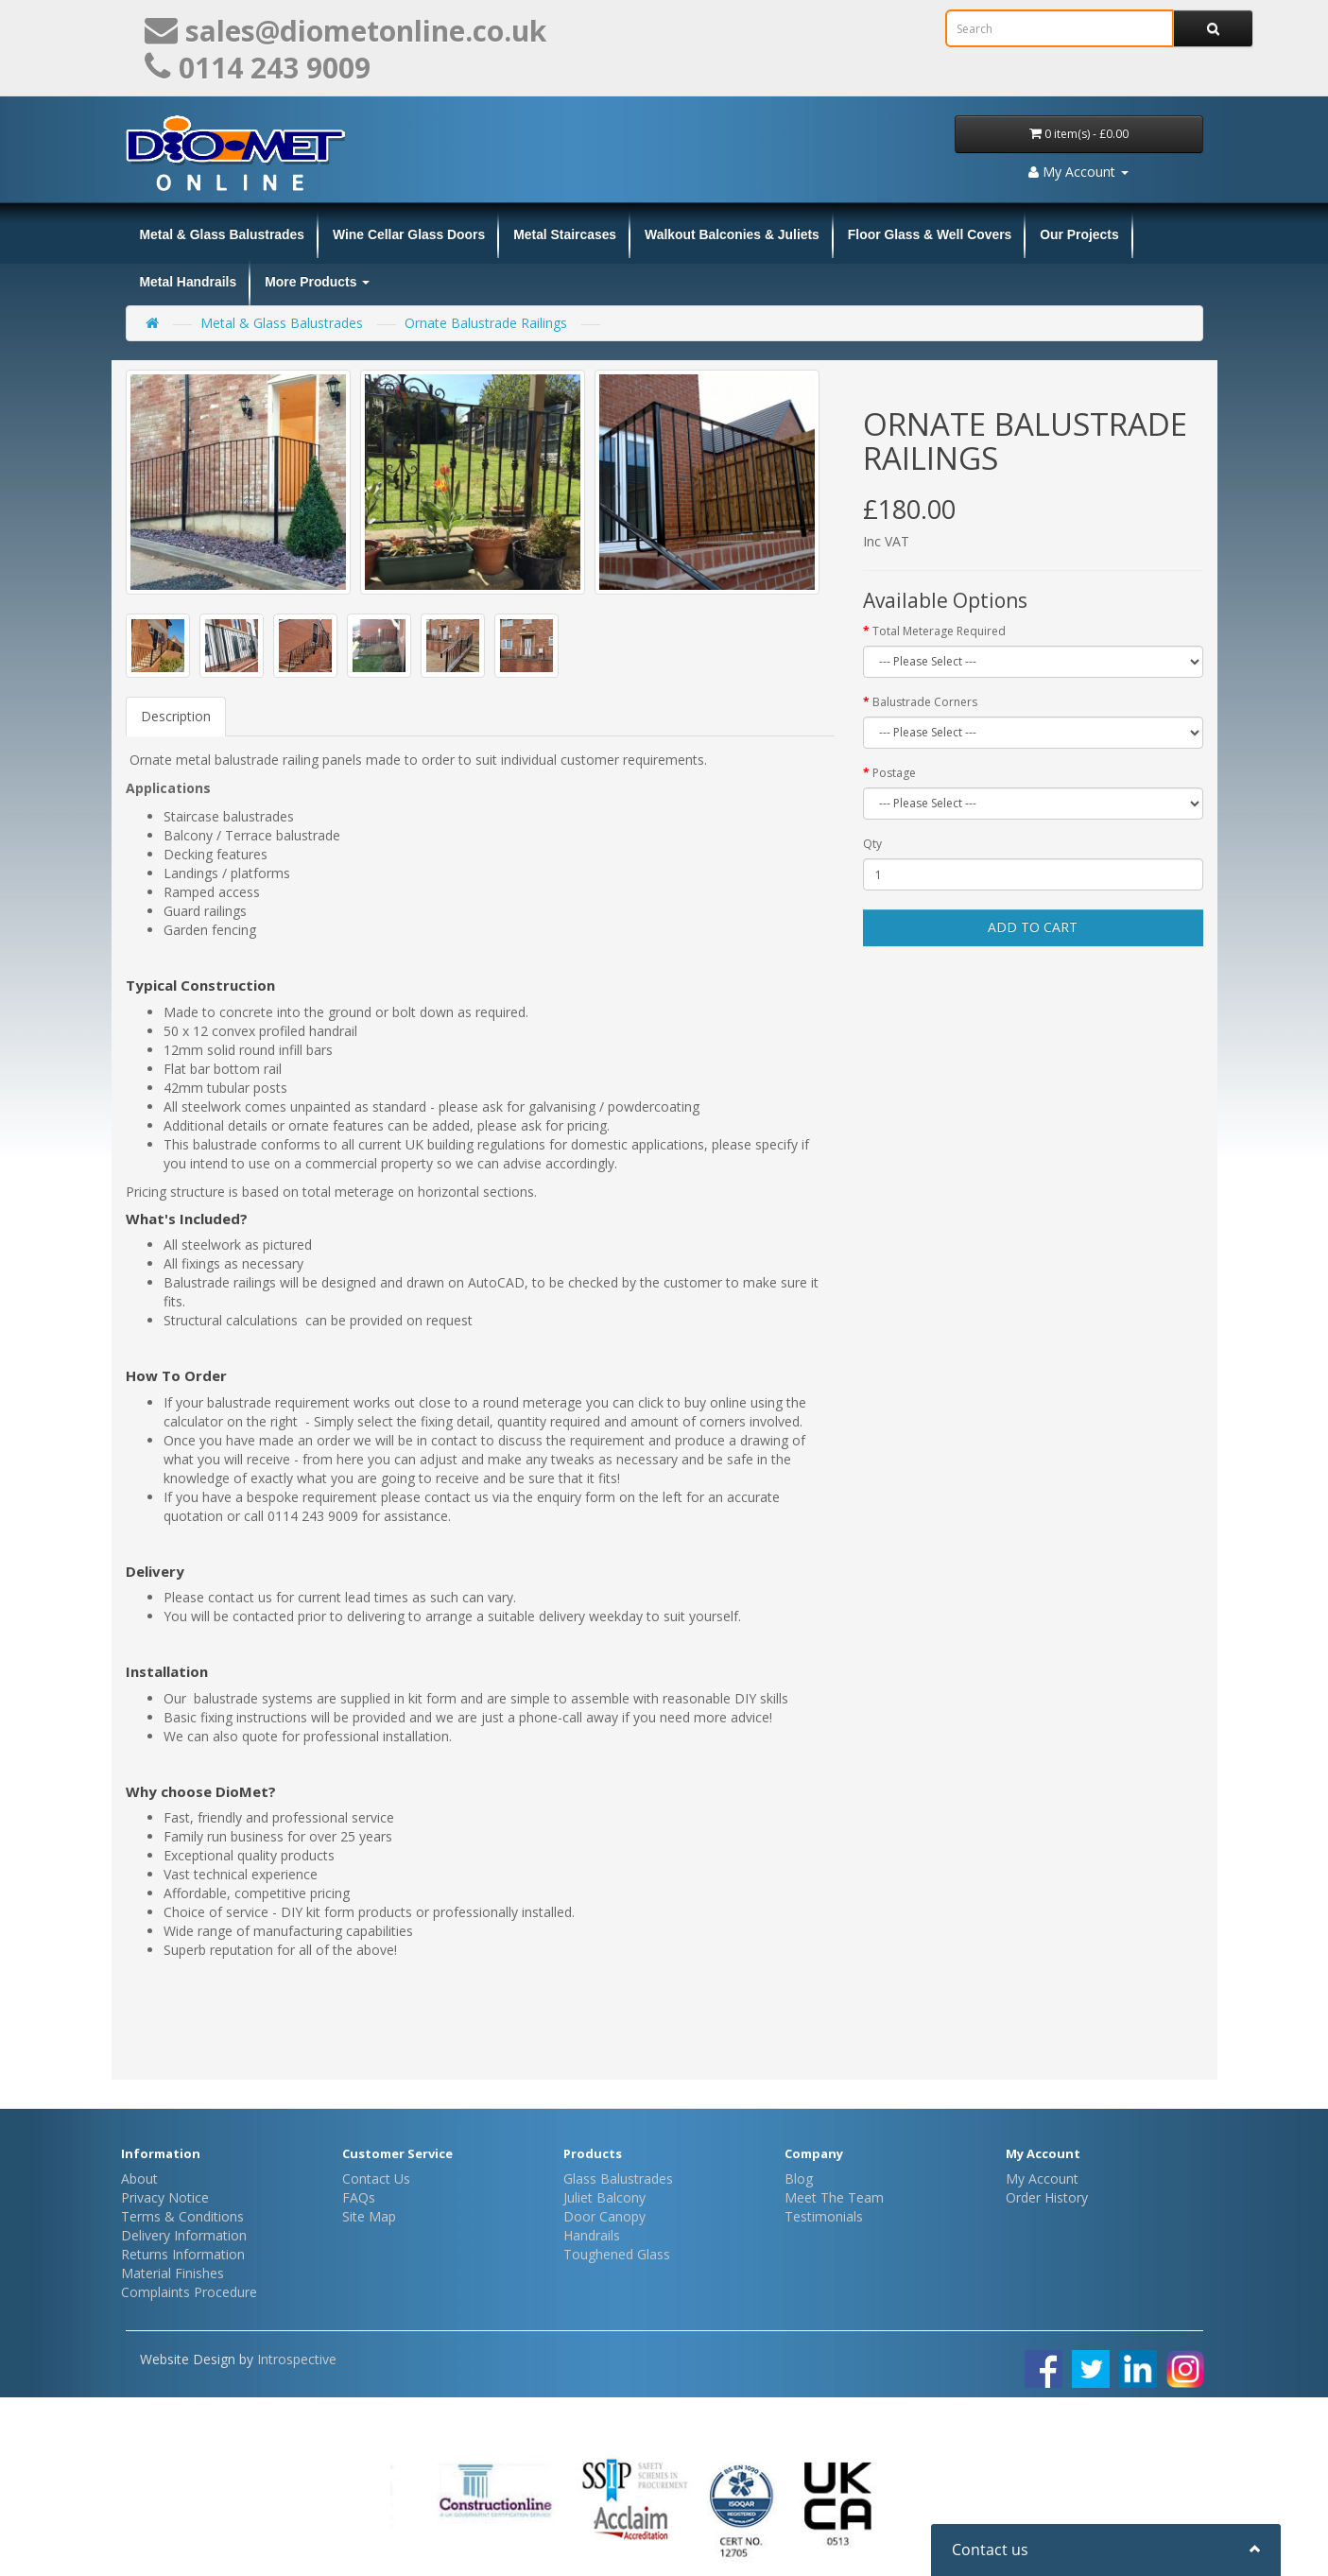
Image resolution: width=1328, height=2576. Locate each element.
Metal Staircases (564, 234)
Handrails (591, 2235)
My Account (1042, 2178)
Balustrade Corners (924, 702)
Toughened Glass (616, 2254)
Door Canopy (604, 2216)
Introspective (296, 2359)
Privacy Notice (165, 2197)
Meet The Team (834, 2197)
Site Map (369, 2216)
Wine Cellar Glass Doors (409, 234)
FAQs (358, 2197)
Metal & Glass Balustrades (222, 234)
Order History (1047, 2197)
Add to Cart (1033, 927)
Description (176, 716)
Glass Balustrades (618, 2178)
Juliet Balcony (604, 2197)
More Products (317, 281)
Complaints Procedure (189, 2292)
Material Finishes (172, 2273)
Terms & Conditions (182, 2216)
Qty (872, 844)
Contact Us (376, 2178)
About (139, 2178)
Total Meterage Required (939, 631)
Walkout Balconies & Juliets (732, 234)
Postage (894, 773)
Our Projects (1079, 234)
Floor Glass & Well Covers (929, 234)
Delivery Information (184, 2235)
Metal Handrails (188, 281)
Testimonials (824, 2216)
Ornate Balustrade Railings (486, 323)
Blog (799, 2178)
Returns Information (183, 2254)
